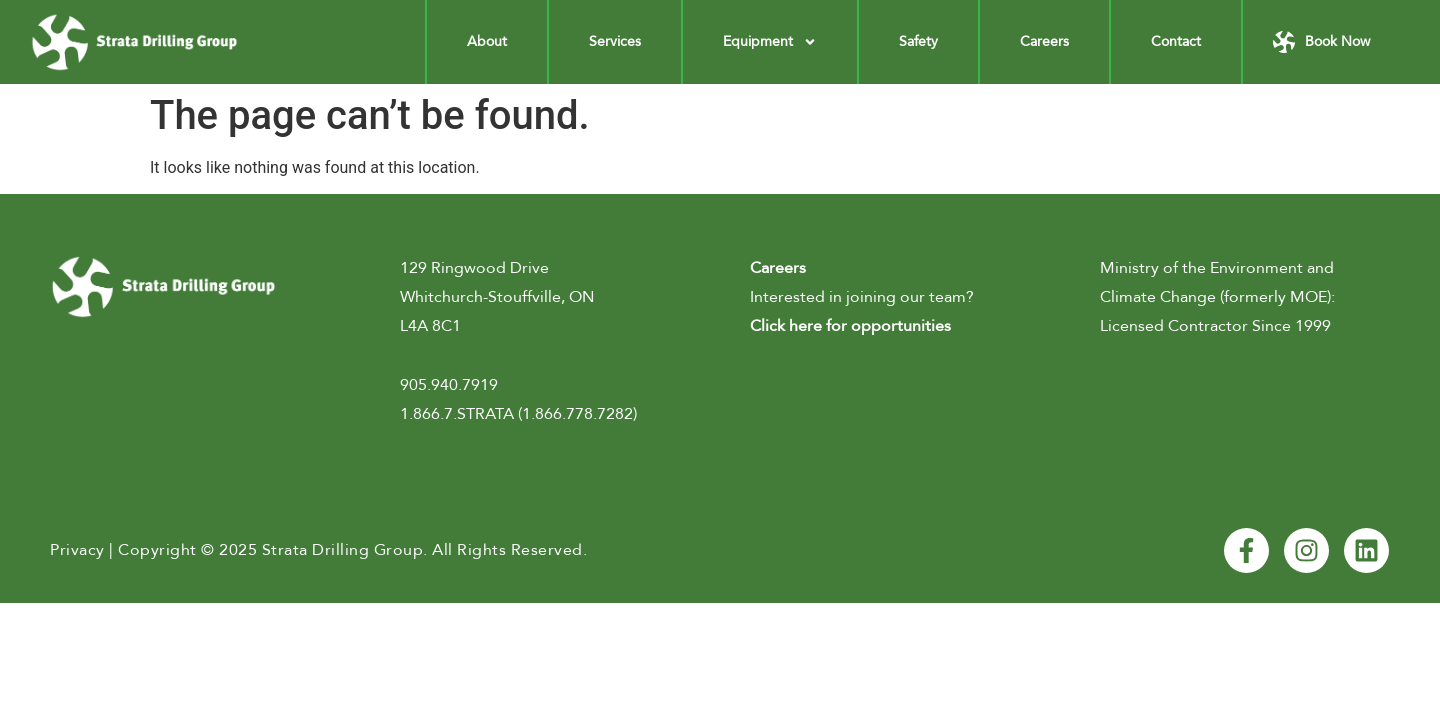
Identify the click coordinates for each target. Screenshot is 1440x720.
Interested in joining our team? (862, 297)
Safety (918, 41)
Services (615, 41)
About (487, 41)
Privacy (77, 550)
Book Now (1337, 41)
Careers (1044, 41)
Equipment (770, 42)
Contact (1176, 41)
